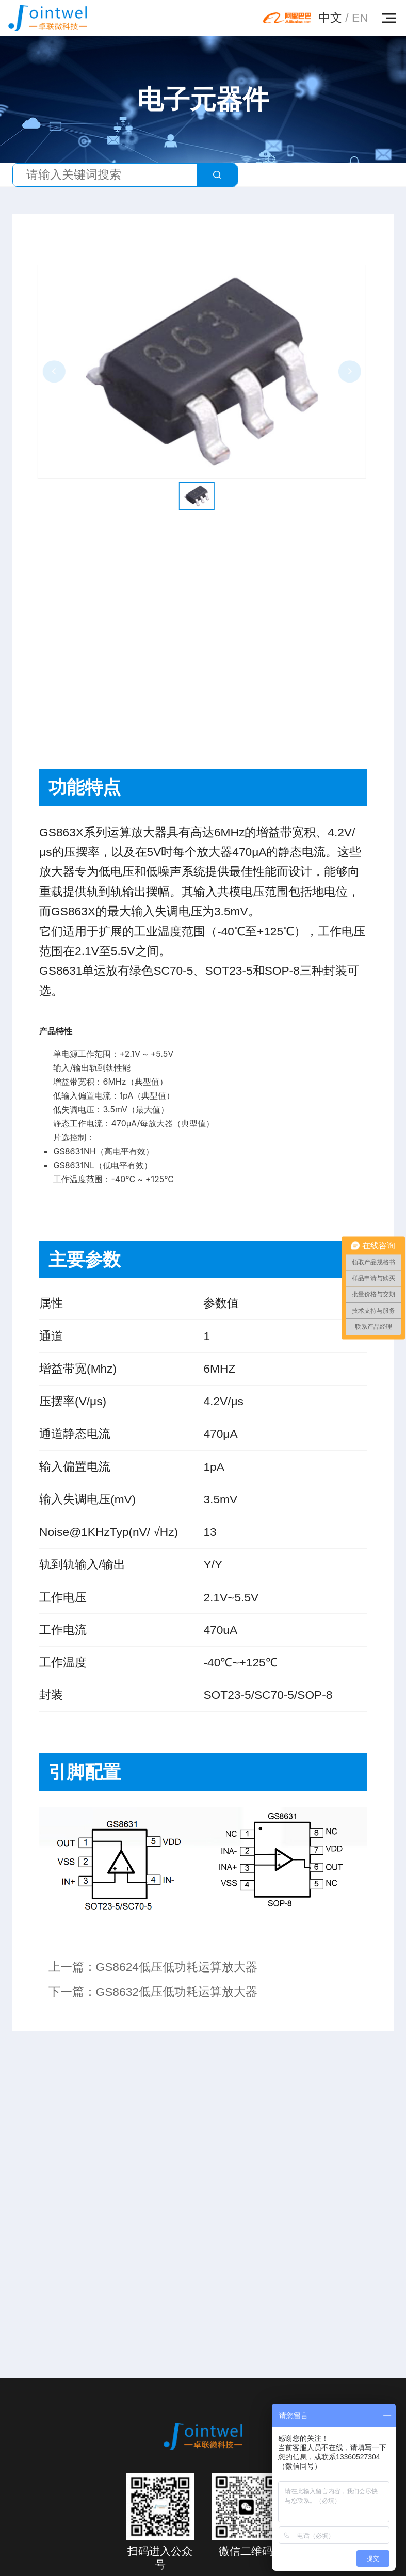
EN (360, 17)
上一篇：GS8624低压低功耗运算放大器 (152, 1967)
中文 (330, 17)
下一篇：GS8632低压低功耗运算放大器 (152, 1991)
